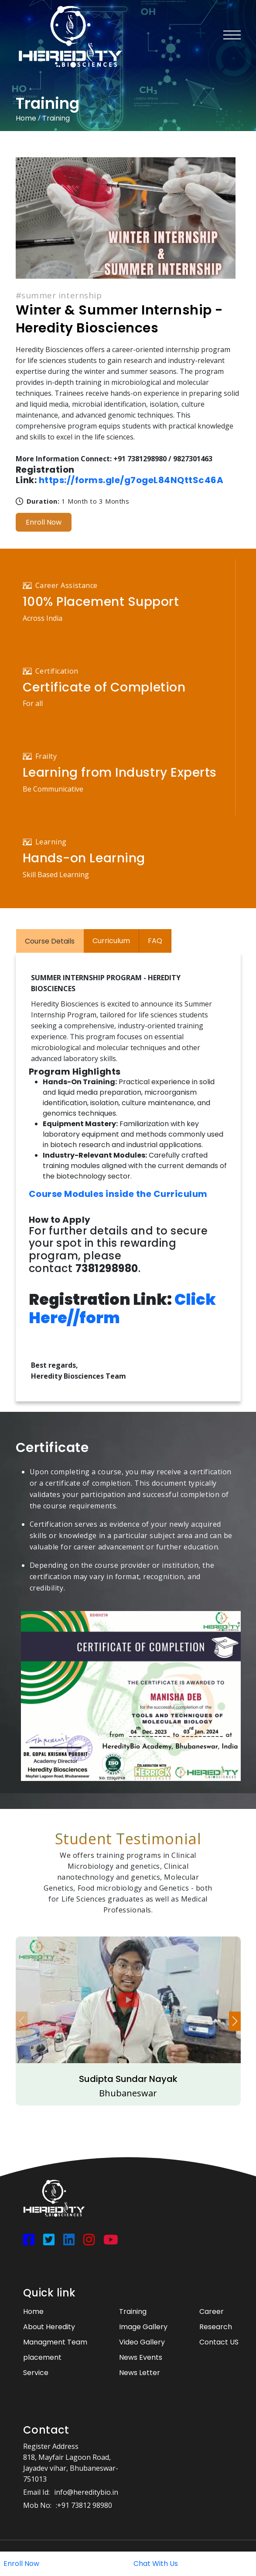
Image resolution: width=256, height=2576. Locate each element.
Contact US (219, 2342)
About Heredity (49, 2327)
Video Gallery (142, 2342)
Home (26, 118)
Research (215, 2327)
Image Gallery (143, 2327)
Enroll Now (43, 522)
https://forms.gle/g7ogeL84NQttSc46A (131, 480)
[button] (235, 2021)
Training (56, 118)
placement (42, 2357)
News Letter (139, 2373)
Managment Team (55, 2342)
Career (211, 2311)
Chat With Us (155, 2564)
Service (35, 2373)
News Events (140, 2357)
